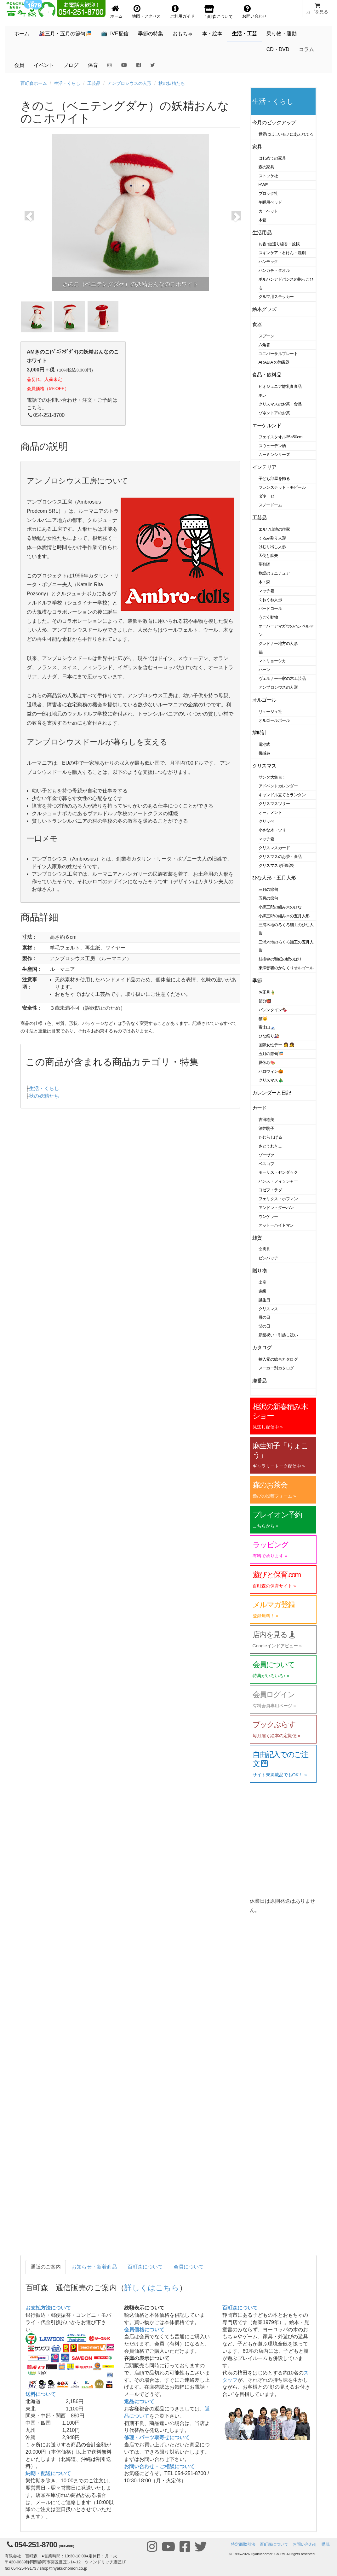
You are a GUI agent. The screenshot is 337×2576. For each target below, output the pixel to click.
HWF (263, 184)
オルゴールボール (274, 720)
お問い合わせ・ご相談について (159, 2466)
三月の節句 (268, 889)
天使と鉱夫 (268, 555)
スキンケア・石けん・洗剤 (282, 252)
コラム (306, 49)
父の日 (265, 1326)
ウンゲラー (268, 1216)
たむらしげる (270, 1137)
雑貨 (257, 1238)
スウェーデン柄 (272, 445)
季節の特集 (150, 33)
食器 (257, 324)
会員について (189, 2266)
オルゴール (264, 700)
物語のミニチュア (274, 573)
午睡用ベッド (270, 202)
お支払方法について (48, 2307)
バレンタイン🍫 (273, 1010)
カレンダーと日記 (271, 1092)
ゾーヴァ (266, 1155)
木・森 (265, 582)
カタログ (262, 1347)
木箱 (262, 220)
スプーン (266, 336)
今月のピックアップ (274, 122)
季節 (257, 980)
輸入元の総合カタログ (278, 1359)
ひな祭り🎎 (269, 1036)
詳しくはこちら (151, 2287)
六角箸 (265, 344)
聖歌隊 (265, 564)
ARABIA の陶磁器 (274, 362)
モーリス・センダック (278, 1172)
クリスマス (264, 765)
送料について (41, 2394)
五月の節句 (268, 898)
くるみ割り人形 (272, 538)
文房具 (265, 1249)
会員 (19, 65)
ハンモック (268, 261)
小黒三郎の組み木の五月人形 (284, 916)
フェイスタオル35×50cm (281, 437)
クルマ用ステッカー (276, 296)
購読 (326, 2544)
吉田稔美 (266, 1119)
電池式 (265, 744)
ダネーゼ (266, 496)
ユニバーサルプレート (278, 353)
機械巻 (265, 753)
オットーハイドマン (276, 1225)
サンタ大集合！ (272, 777)
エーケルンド (267, 425)
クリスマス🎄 (271, 1080)
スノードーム (270, 505)
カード (259, 1108)
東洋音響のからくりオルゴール (286, 968)
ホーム (21, 33)
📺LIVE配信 (115, 33)
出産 (262, 1282)
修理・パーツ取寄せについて (157, 2437)
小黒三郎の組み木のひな (280, 907)
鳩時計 (259, 732)
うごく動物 (268, 617)
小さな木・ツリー (274, 830)
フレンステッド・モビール (282, 487)
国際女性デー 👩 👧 (276, 1045)
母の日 (265, 1317)
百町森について (145, 2266)
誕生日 (265, 1300)
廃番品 (259, 1380)
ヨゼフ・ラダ (270, 1190)
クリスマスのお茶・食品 (280, 404)
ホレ (262, 395)
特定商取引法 (243, 2544)
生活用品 (262, 232)
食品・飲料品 (267, 374)
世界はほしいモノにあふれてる (286, 134)
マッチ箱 (266, 590)
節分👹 (265, 1001)
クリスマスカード (274, 847)
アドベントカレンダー (278, 786)
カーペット (268, 211)
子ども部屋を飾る (274, 478)
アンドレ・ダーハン (276, 1207)
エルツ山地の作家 (274, 529)
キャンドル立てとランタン (282, 794)
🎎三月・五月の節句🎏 (65, 33)
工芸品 (93, 83)
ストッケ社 (268, 175)
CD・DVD (277, 49)
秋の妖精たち (171, 83)
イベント (44, 65)
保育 (93, 65)
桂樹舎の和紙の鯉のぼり (280, 959)
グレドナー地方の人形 (278, 643)
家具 (257, 146)
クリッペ (266, 821)
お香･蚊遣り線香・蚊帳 (279, 244)
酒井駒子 (266, 1128)
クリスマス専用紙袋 (276, 865)
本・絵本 (212, 33)
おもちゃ (183, 33)
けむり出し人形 (272, 546)
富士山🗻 (267, 1027)
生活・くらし (67, 83)
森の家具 (266, 167)
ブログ (70, 65)
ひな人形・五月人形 (274, 877)
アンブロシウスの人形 (129, 83)
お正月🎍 (267, 992)
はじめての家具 (272, 158)
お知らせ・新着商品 (94, 2266)
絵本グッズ (264, 309)
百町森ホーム (33, 83)
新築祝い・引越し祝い (278, 1335)
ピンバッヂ (268, 1258)
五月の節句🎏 (271, 1053)
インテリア (264, 467)
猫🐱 (263, 1018)
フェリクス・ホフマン (278, 1198)
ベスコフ (266, 1163)
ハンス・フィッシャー (278, 1181)
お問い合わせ (305, 2544)
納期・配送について (48, 2473)
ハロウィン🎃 (271, 1071)
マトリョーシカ (272, 660)
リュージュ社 (270, 711)
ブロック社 (268, 193)
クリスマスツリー (274, 803)
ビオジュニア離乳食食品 (280, 386)
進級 (262, 1291)
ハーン (265, 669)
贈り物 (259, 1270)
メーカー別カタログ (276, 1368)
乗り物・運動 (281, 33)
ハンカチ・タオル (274, 270)
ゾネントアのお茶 (274, 413)
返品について (139, 2401)
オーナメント (270, 812)
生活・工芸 (244, 33)
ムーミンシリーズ (274, 454)
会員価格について (144, 2329)
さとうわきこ (270, 1146)
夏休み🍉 (267, 1062)
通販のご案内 (46, 2266)
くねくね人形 (270, 599)
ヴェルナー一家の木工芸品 (282, 678)
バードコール (270, 608)
